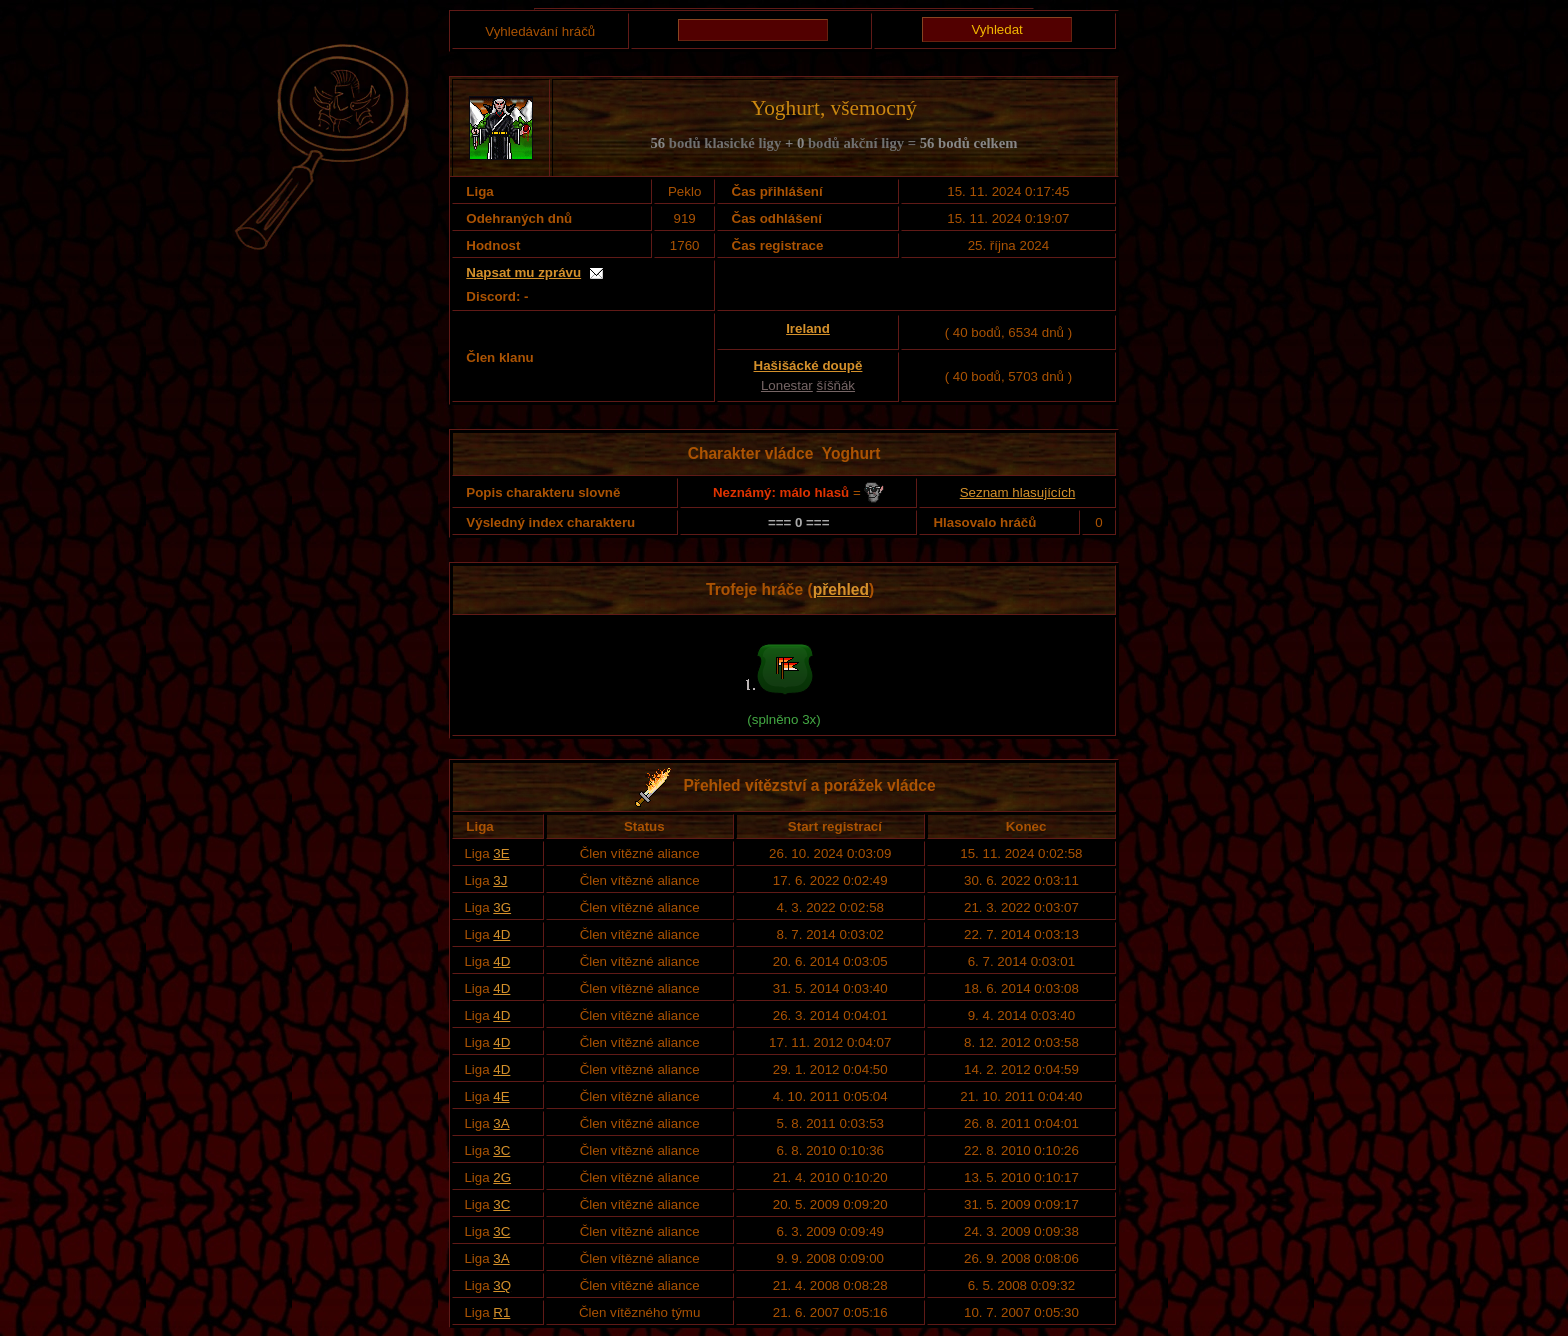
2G (502, 1177)
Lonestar (787, 385)
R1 (501, 1312)
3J (500, 880)
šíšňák (836, 385)
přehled (841, 589)
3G (502, 907)
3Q (502, 1285)
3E (501, 853)
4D (501, 934)
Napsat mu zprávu (523, 272)
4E (501, 1096)
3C (501, 1150)
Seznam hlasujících (1018, 492)
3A (501, 1123)
